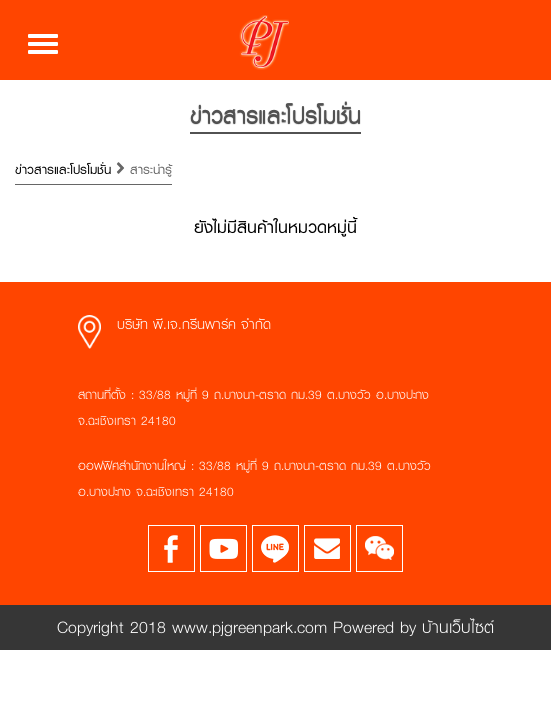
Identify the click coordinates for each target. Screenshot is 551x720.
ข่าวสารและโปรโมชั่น (65, 170)
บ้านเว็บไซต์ (455, 626)
